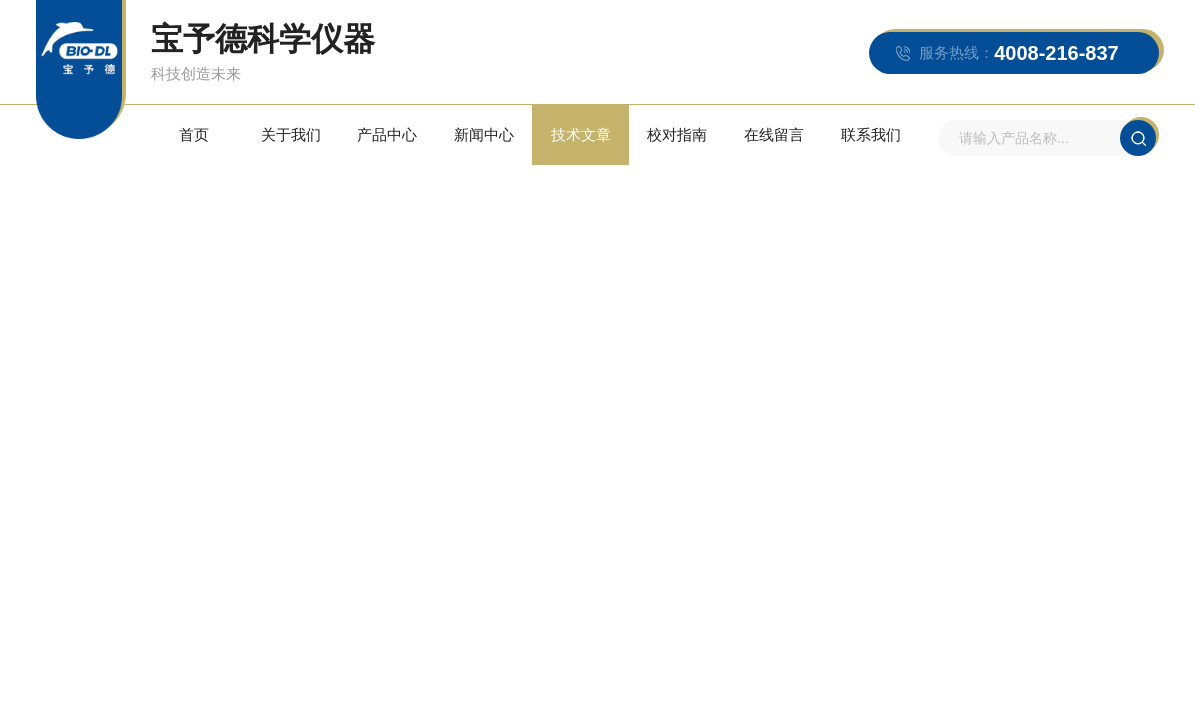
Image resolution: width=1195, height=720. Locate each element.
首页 (194, 134)
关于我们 (291, 134)
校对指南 (677, 134)
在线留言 (774, 134)
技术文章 (581, 134)
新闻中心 (484, 134)
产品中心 (387, 134)
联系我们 (871, 134)
